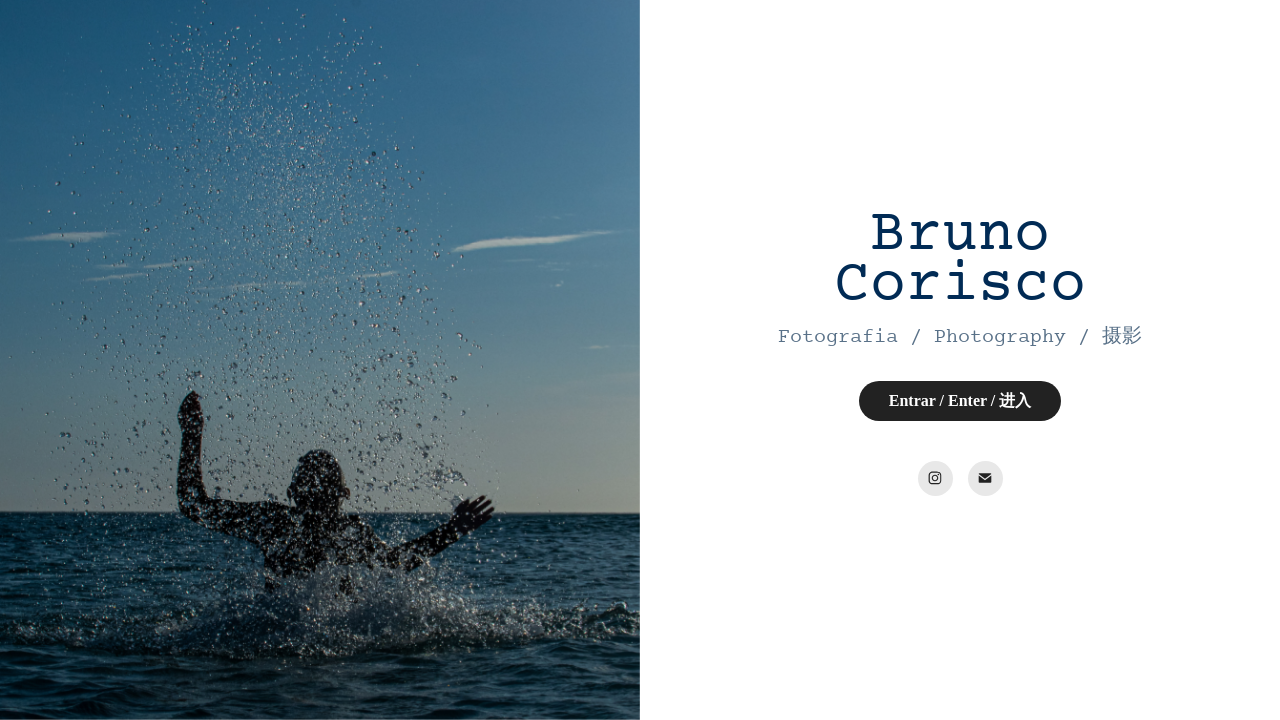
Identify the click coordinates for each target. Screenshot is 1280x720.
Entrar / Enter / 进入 (960, 400)
